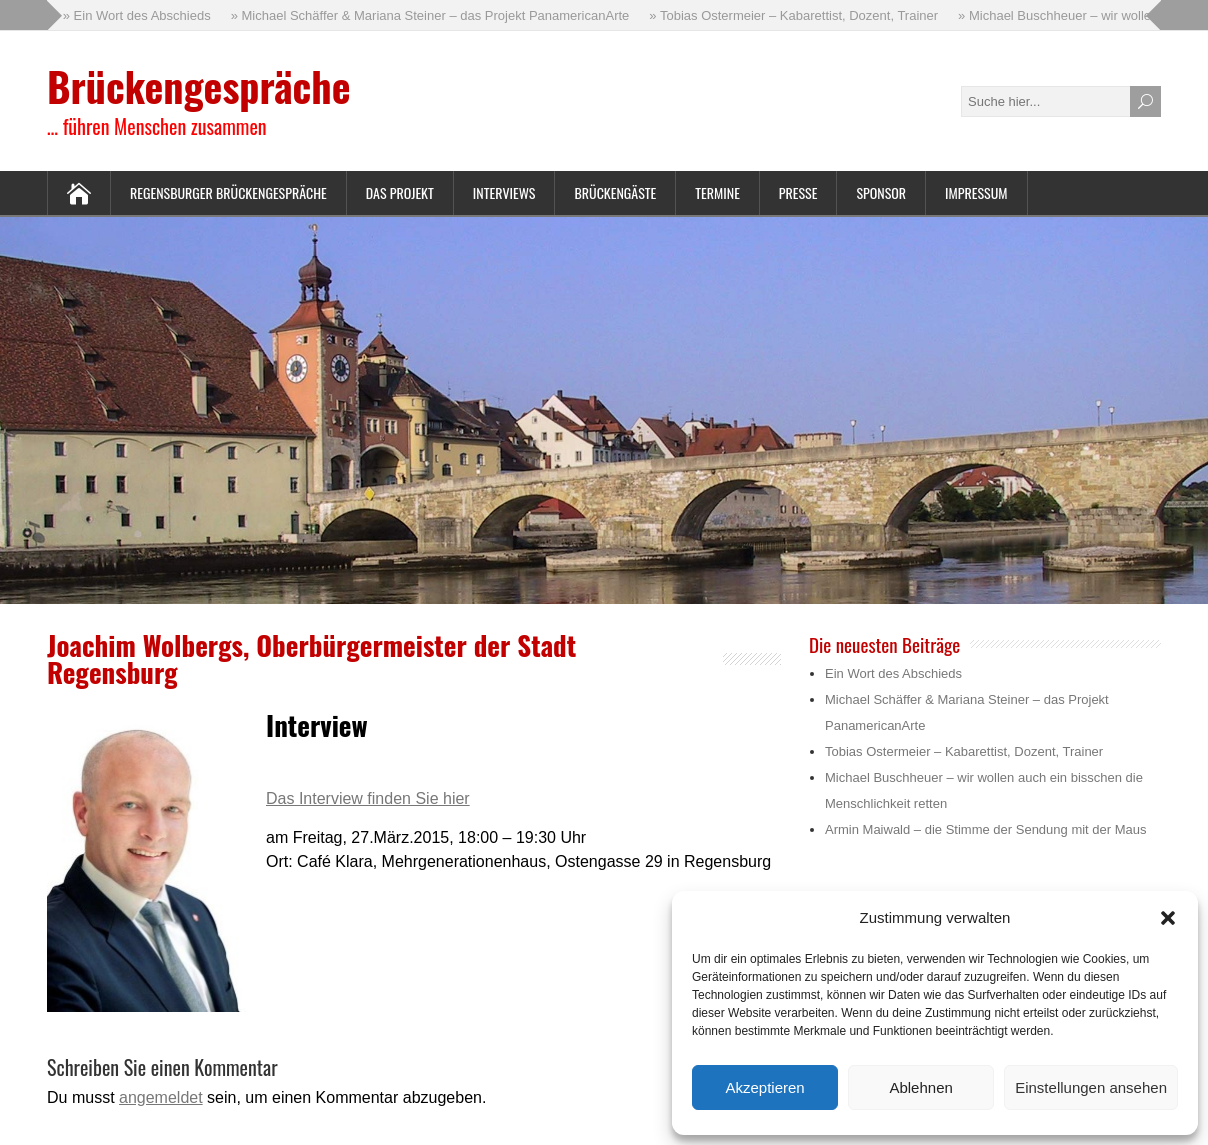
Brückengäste (615, 192)
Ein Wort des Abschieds (893, 673)
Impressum (976, 192)
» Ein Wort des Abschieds (137, 15)
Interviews (504, 192)
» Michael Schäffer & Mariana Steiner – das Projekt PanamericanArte (430, 15)
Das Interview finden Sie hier (368, 798)
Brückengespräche (198, 86)
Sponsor (881, 192)
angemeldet (161, 1097)
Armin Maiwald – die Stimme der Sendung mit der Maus (986, 829)
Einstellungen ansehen (1091, 1087)
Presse (798, 192)
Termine (717, 192)
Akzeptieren (764, 1087)
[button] (1168, 918)
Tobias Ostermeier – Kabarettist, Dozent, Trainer (964, 751)
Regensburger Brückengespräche (228, 192)
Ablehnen (920, 1087)
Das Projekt (400, 192)
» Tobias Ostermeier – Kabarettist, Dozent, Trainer (794, 15)
